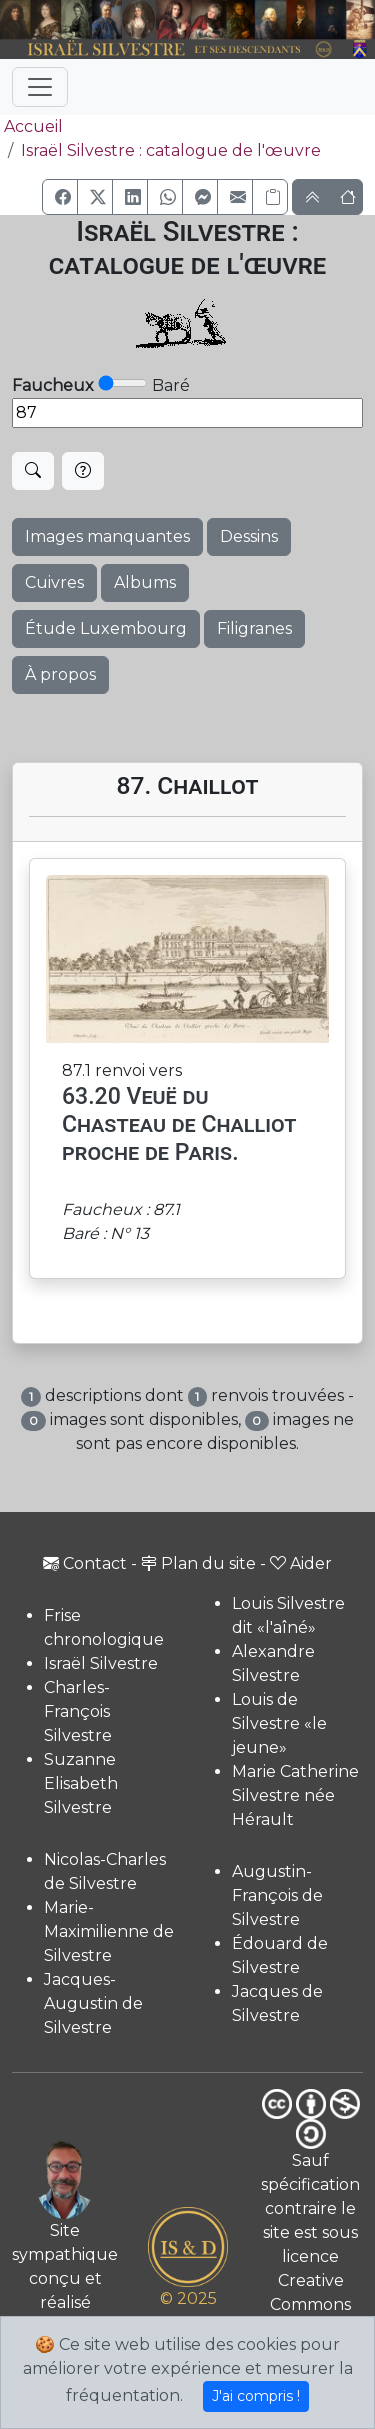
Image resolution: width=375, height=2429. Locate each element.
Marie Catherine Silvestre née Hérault (295, 1795)
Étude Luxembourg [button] (106, 628)
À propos (60, 674)
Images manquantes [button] (107, 536)
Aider (301, 1563)
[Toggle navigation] (40, 87)
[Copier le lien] (270, 197)
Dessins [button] (249, 536)
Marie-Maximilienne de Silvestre (109, 1931)
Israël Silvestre (101, 1663)
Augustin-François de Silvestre (277, 1895)
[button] (60, 197)
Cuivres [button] (54, 582)
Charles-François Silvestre (78, 1711)
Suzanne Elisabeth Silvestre (81, 1783)
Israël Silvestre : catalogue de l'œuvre (171, 150)
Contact (85, 1563)
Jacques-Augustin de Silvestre (93, 2003)
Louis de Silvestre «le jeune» (279, 1723)
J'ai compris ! (256, 2396)
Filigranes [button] (254, 628)
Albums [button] (145, 582)
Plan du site (198, 1563)
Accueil (31, 126)
